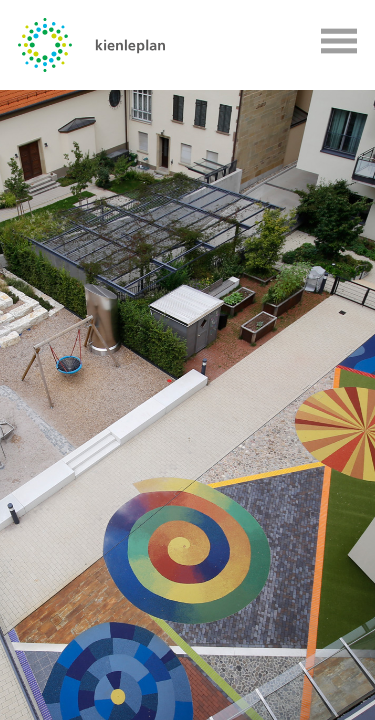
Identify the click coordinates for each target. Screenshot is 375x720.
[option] (187, 405)
